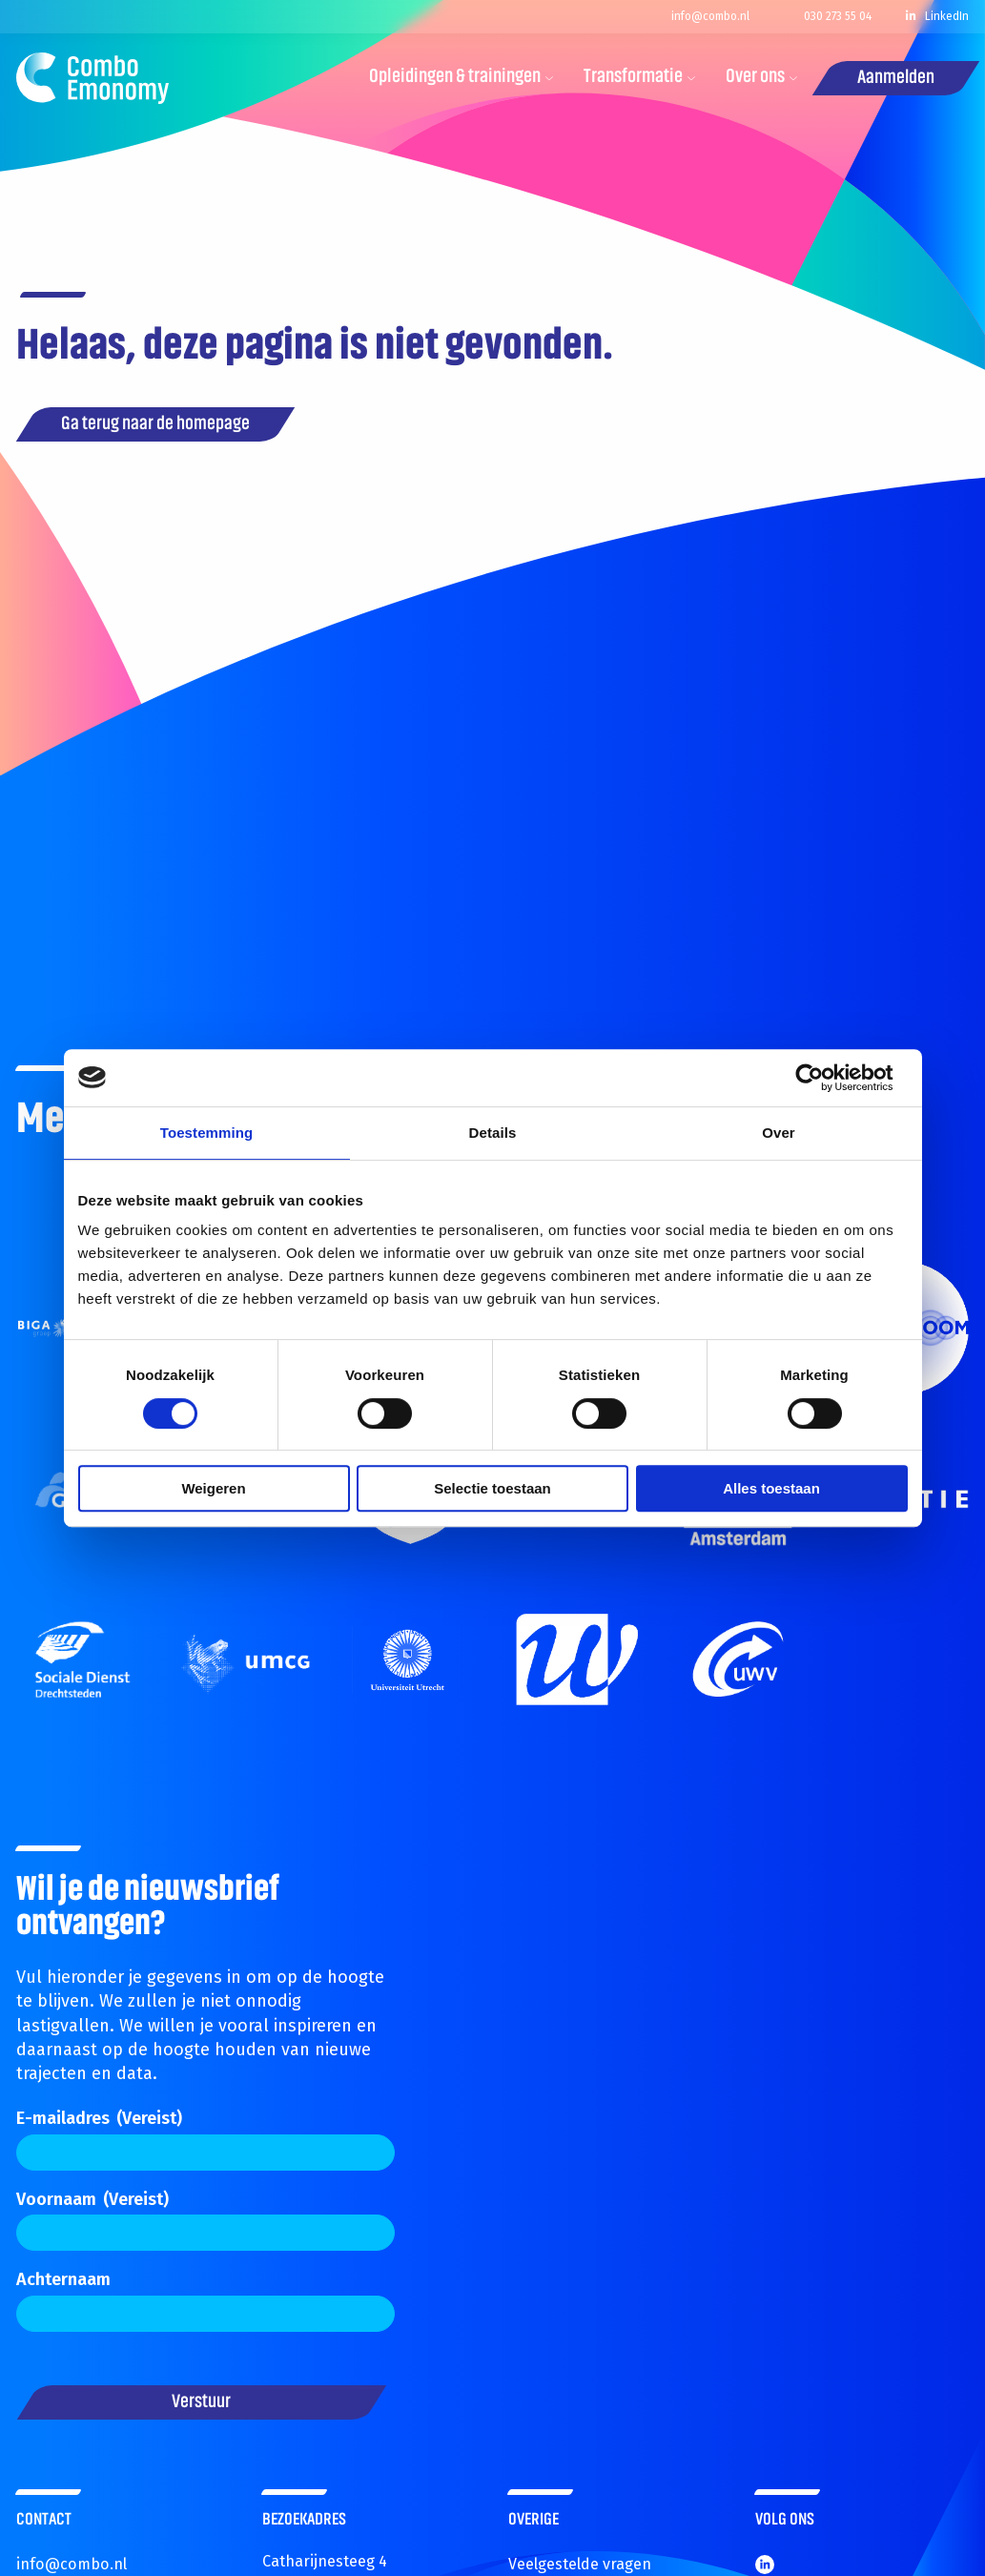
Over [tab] (778, 1132)
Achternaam (63, 2279)
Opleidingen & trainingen (461, 77)
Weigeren (213, 1488)
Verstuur (201, 2402)
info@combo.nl (71, 2564)
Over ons (762, 77)
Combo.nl (92, 78)
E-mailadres (99, 2118)
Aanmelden (895, 78)
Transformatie (640, 77)
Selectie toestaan (492, 1488)
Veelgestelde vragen (579, 2564)
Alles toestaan (771, 1488)
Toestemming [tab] (207, 1132)
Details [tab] (493, 1132)
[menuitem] (454, 78)
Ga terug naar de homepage (155, 424)
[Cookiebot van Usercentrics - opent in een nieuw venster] (824, 1077)
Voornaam (92, 2199)
